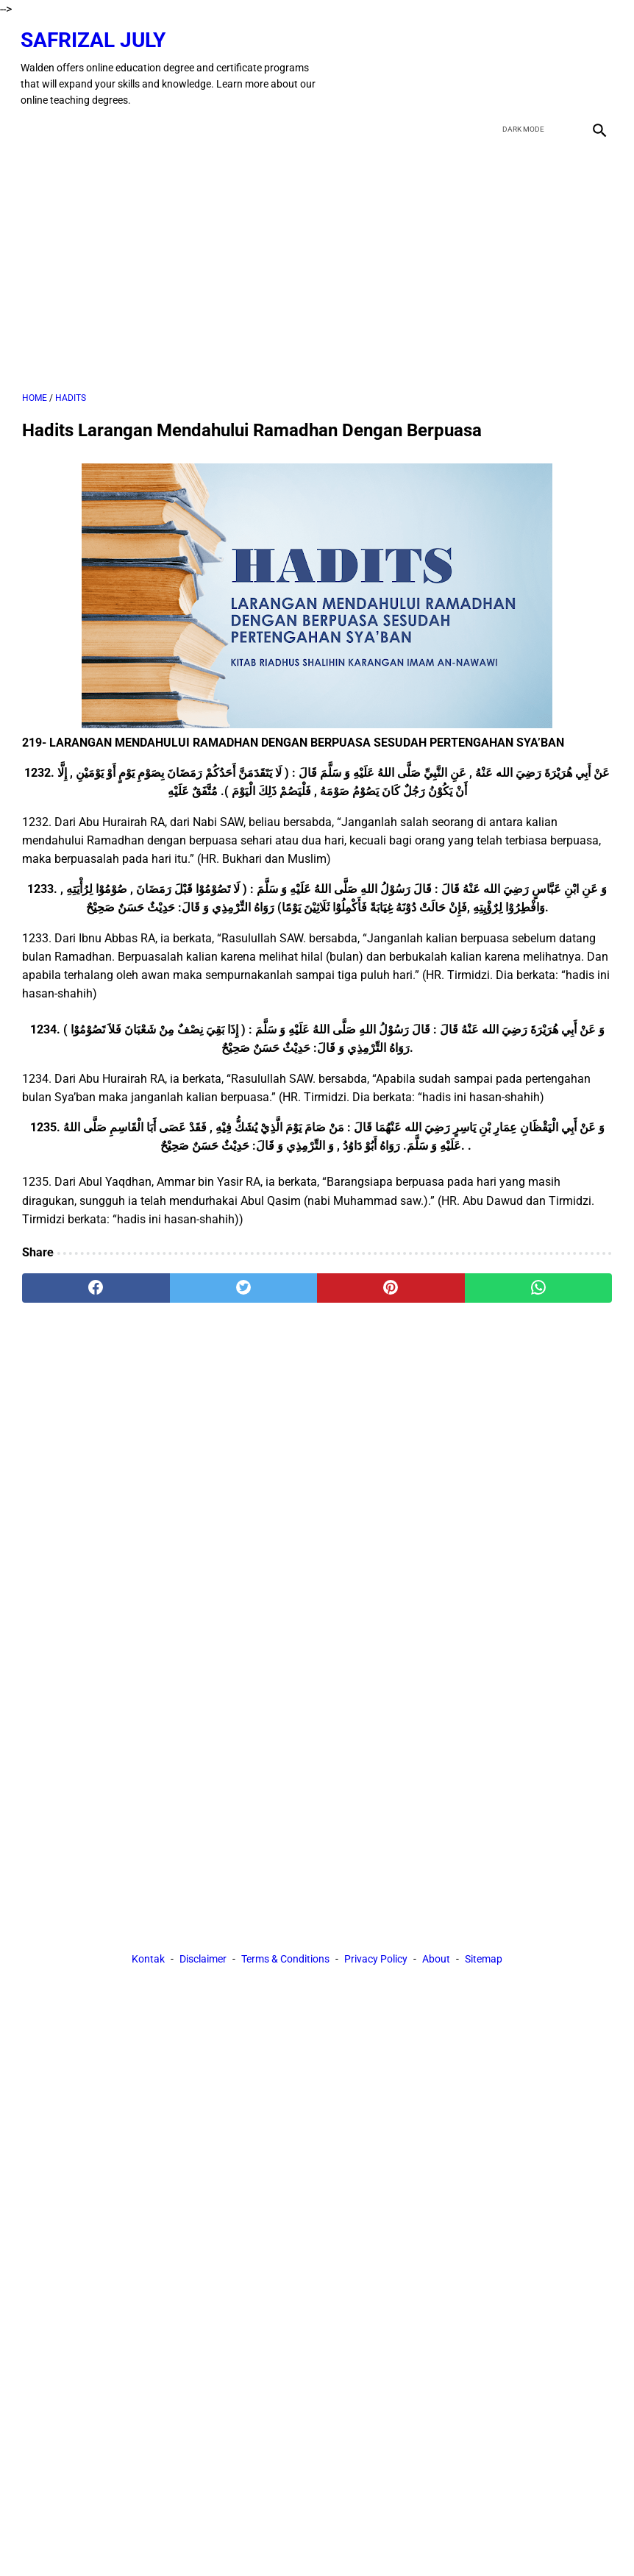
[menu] (31, 123)
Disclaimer (203, 1960)
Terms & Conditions (285, 1960)
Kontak (148, 1960)
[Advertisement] (317, 262)
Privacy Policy (375, 1960)
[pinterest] (391, 1283)
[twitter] (527, 64)
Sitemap (483, 1960)
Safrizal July (94, 36)
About (436, 1960)
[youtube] (561, 64)
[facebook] (492, 64)
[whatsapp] (539, 1283)
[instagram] (596, 64)
